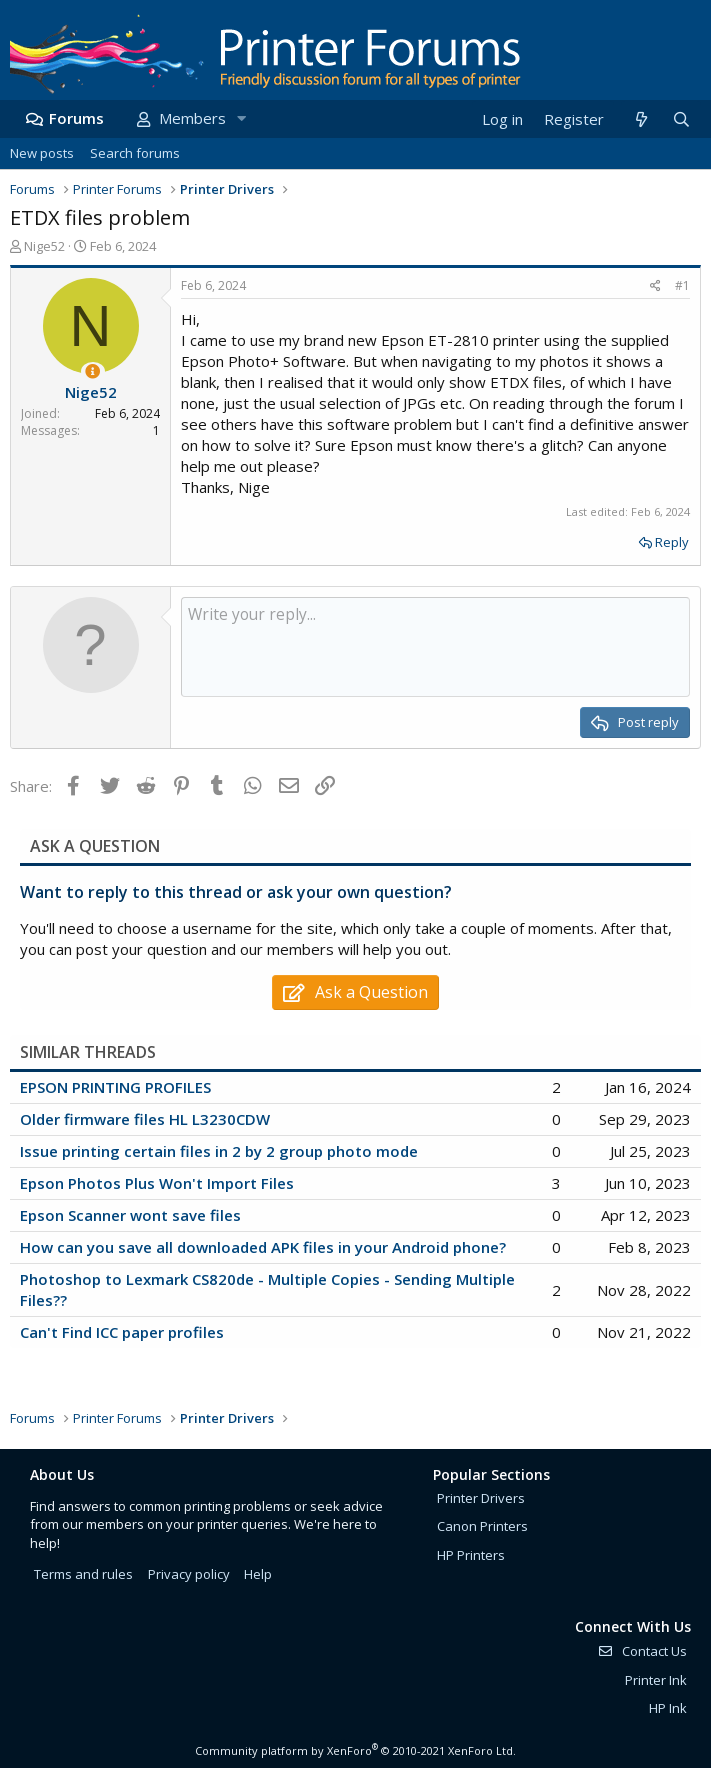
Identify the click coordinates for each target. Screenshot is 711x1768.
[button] (241, 118)
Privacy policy (189, 1574)
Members (192, 118)
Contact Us (642, 1651)
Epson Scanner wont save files (130, 1215)
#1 (682, 285)
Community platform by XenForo (355, 1750)
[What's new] (640, 119)
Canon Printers (482, 1526)
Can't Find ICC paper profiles (122, 1332)
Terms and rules (83, 1574)
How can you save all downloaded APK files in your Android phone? (263, 1247)
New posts (42, 153)
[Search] (681, 119)
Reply (672, 542)
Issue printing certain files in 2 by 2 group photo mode (219, 1151)
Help (258, 1574)
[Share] (655, 286)
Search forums (135, 153)
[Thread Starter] (92, 371)
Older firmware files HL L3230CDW (145, 1119)
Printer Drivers (481, 1498)
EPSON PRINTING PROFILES (115, 1087)
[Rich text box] (435, 647)
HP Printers (471, 1555)
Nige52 (44, 246)
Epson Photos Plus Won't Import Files (157, 1183)
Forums (76, 118)
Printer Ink (656, 1680)
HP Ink (668, 1708)
